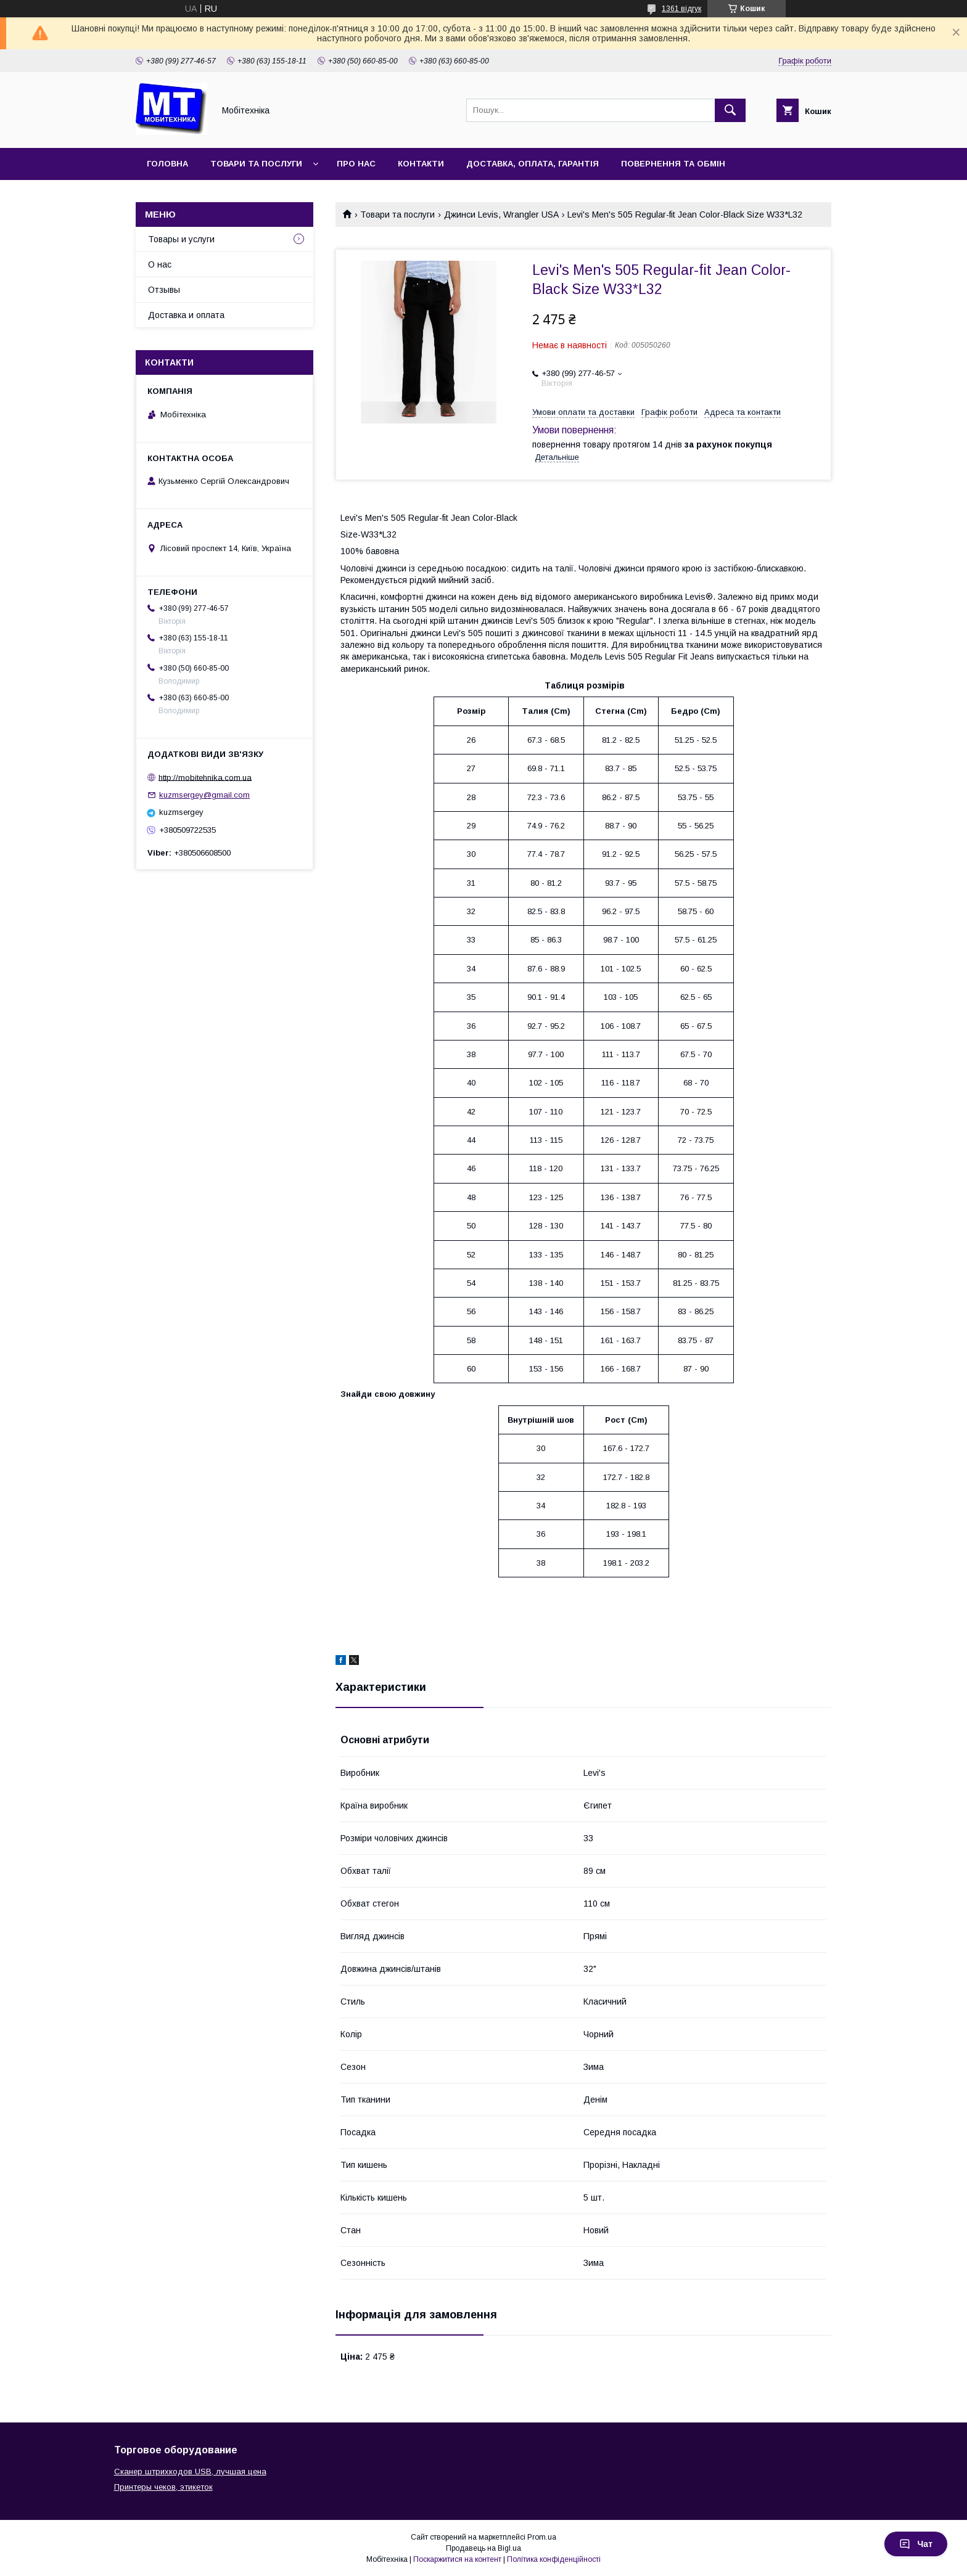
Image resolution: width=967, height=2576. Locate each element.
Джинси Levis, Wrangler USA (501, 214)
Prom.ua (541, 2537)
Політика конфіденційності (554, 2559)
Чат (915, 2543)
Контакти (421, 163)
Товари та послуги (256, 163)
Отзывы (164, 290)
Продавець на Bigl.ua (483, 2548)
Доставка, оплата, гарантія (532, 163)
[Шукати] (730, 110)
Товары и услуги (181, 239)
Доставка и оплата (186, 315)
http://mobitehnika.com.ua (205, 777)
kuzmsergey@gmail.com (204, 794)
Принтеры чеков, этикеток (163, 2487)
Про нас (356, 163)
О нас (159, 264)
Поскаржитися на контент (457, 2559)
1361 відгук (681, 8)
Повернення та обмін (673, 163)
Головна (167, 163)
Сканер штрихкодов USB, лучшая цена (190, 2471)
